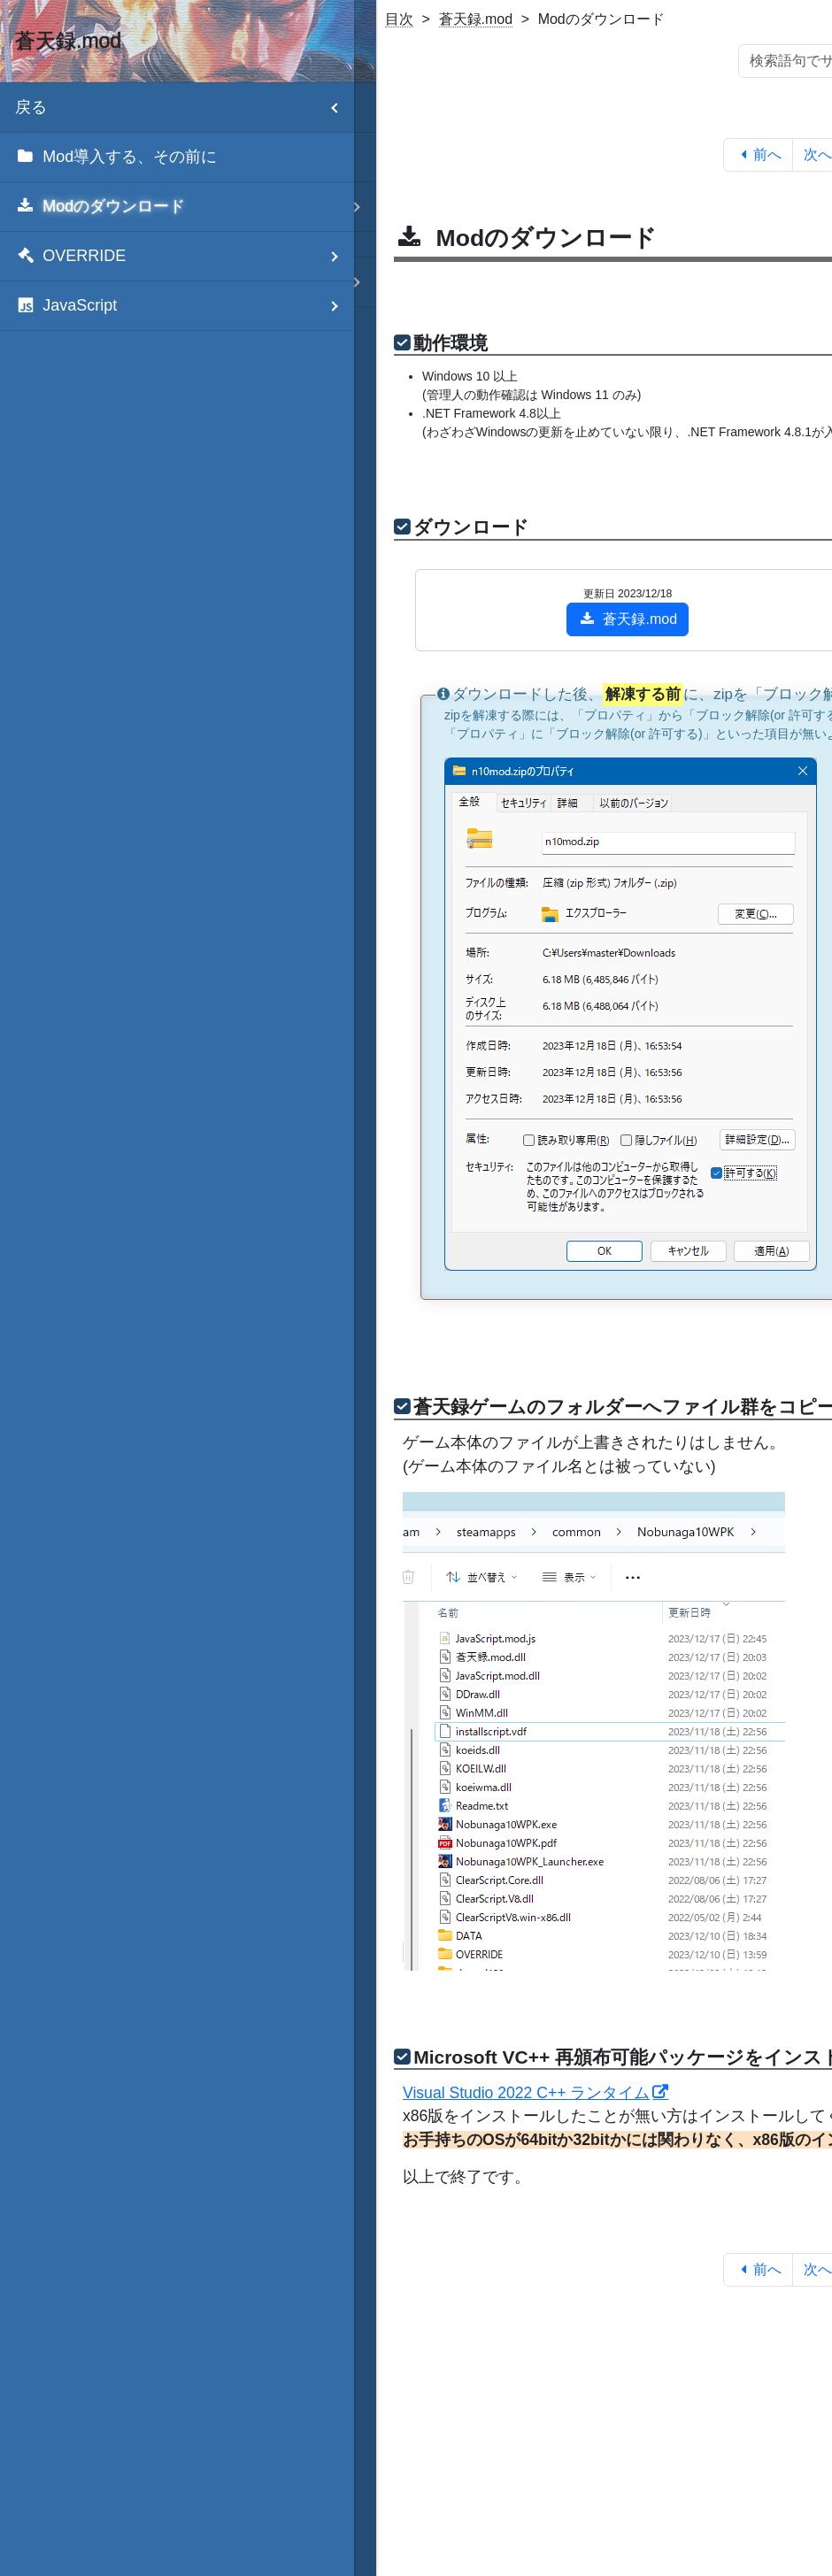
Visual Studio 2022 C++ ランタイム (526, 2093)
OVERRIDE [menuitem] (184, 256)
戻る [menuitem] (184, 107)
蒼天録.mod (476, 19)
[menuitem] (177, 157)
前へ (758, 154)
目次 (399, 19)
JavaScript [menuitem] (184, 305)
